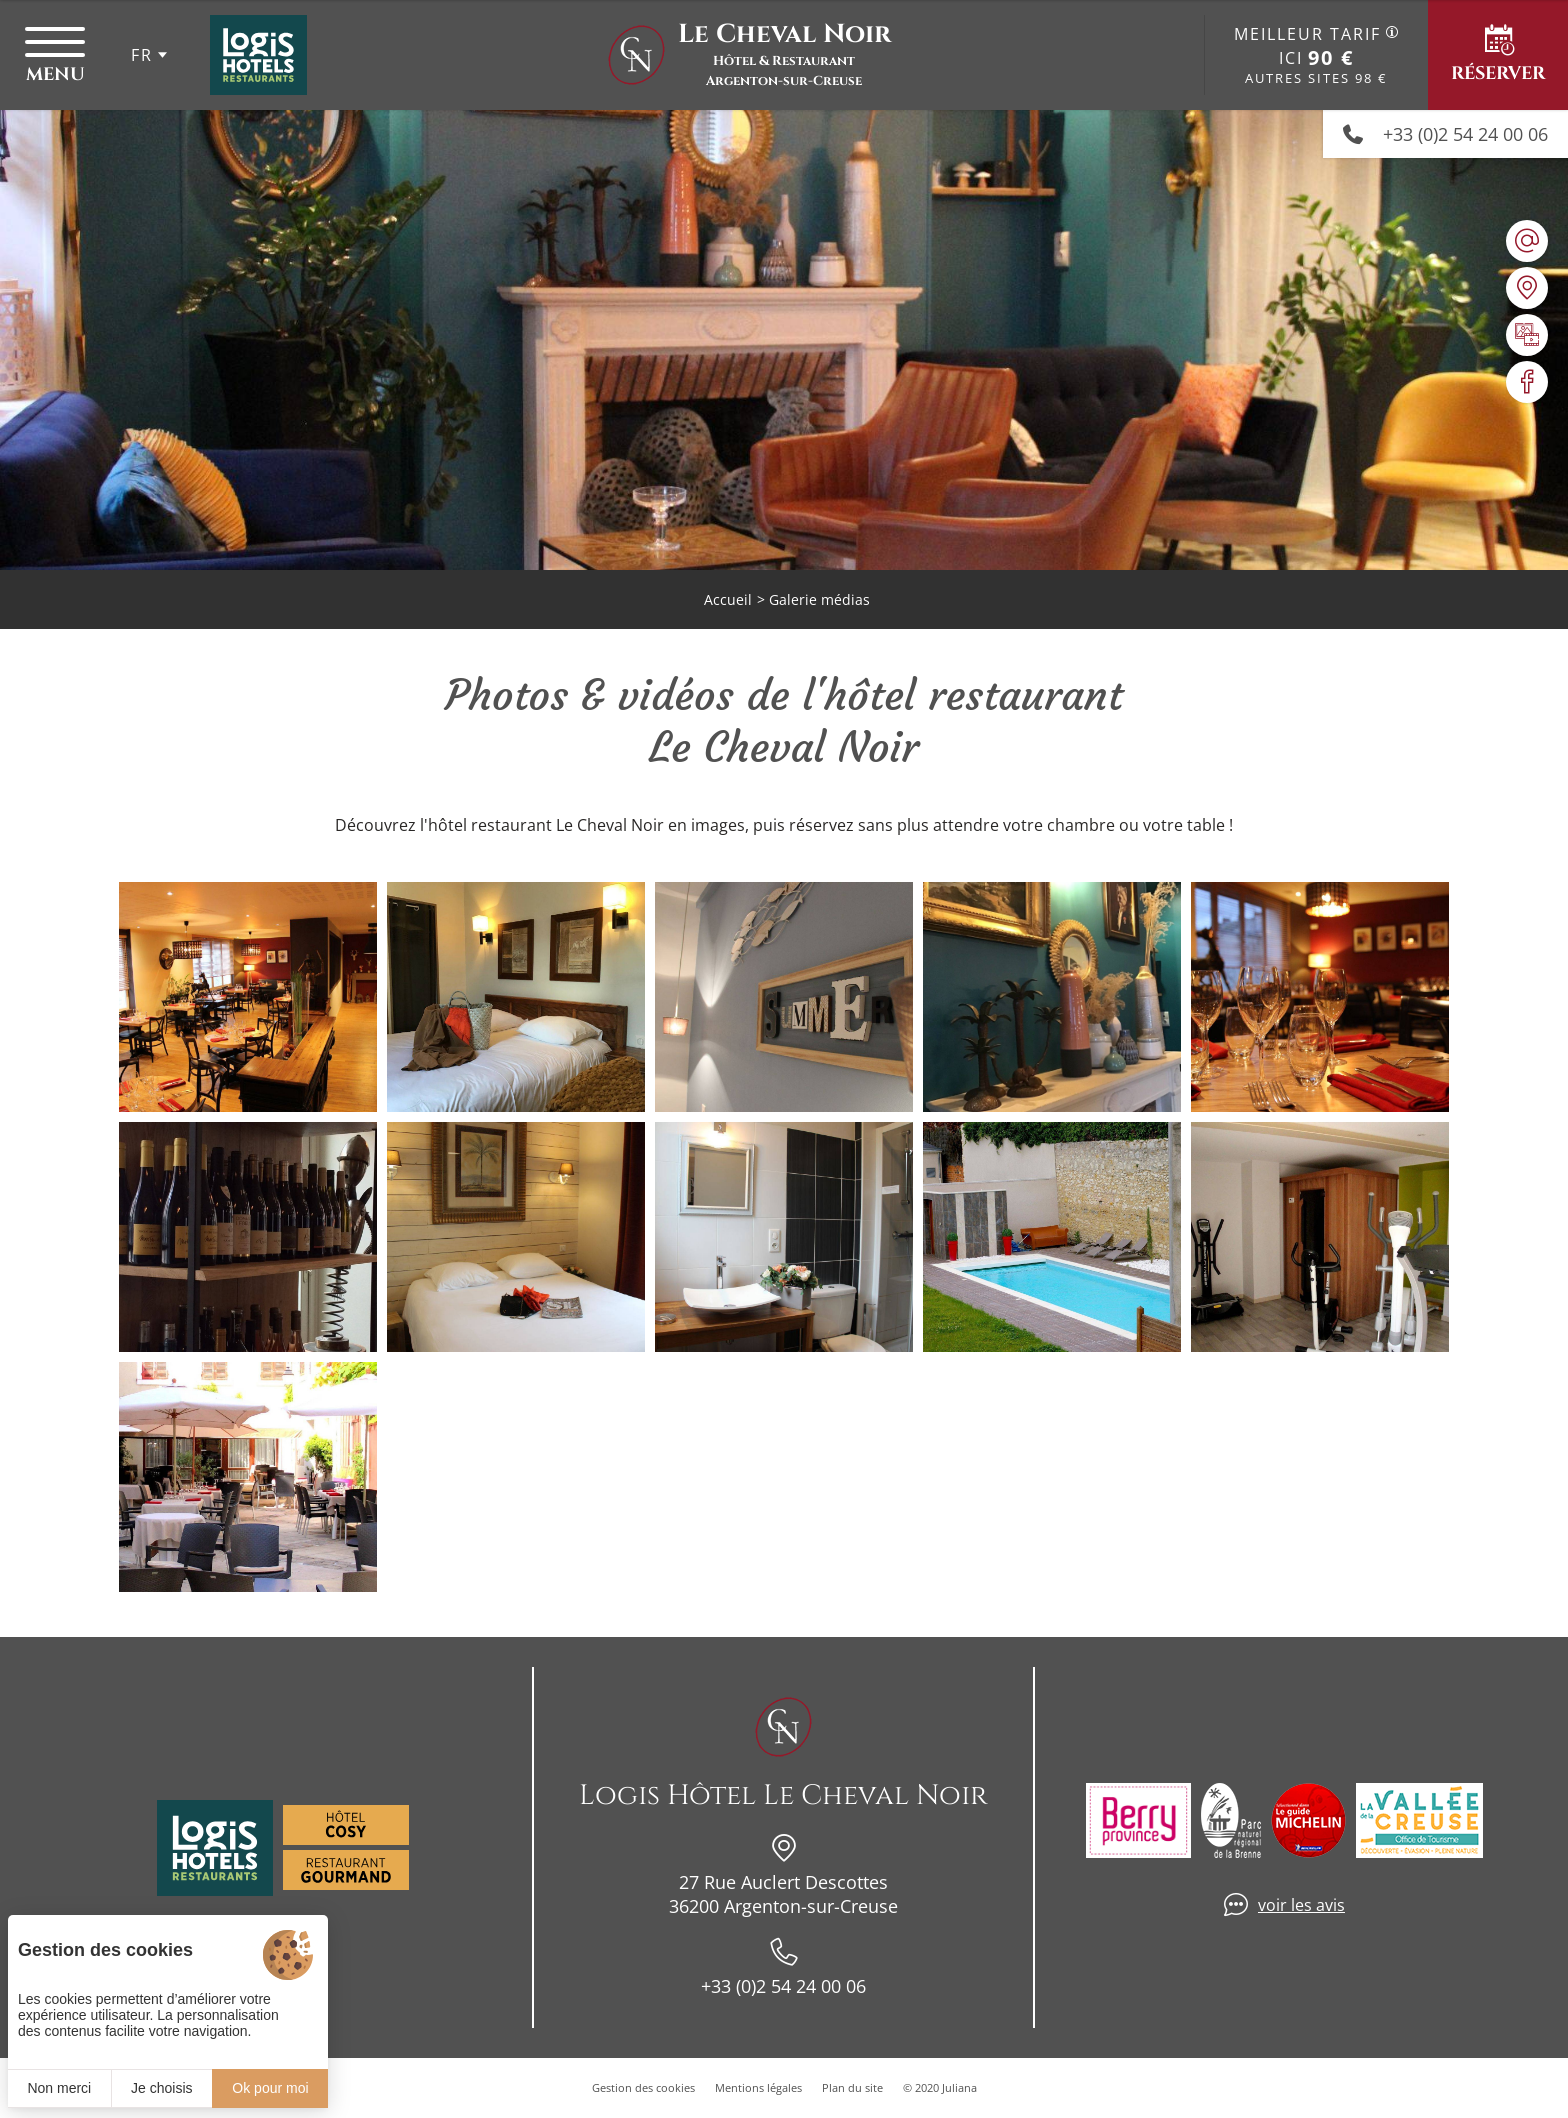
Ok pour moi (270, 2088)
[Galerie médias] (1527, 335)
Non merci (59, 2088)
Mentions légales (758, 2087)
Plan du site (852, 2087)
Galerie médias (819, 599)
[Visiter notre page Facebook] (1527, 382)
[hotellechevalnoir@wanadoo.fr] (1527, 241)
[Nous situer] (1527, 288)
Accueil (728, 599)
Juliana (959, 2087)
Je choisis (161, 2088)
